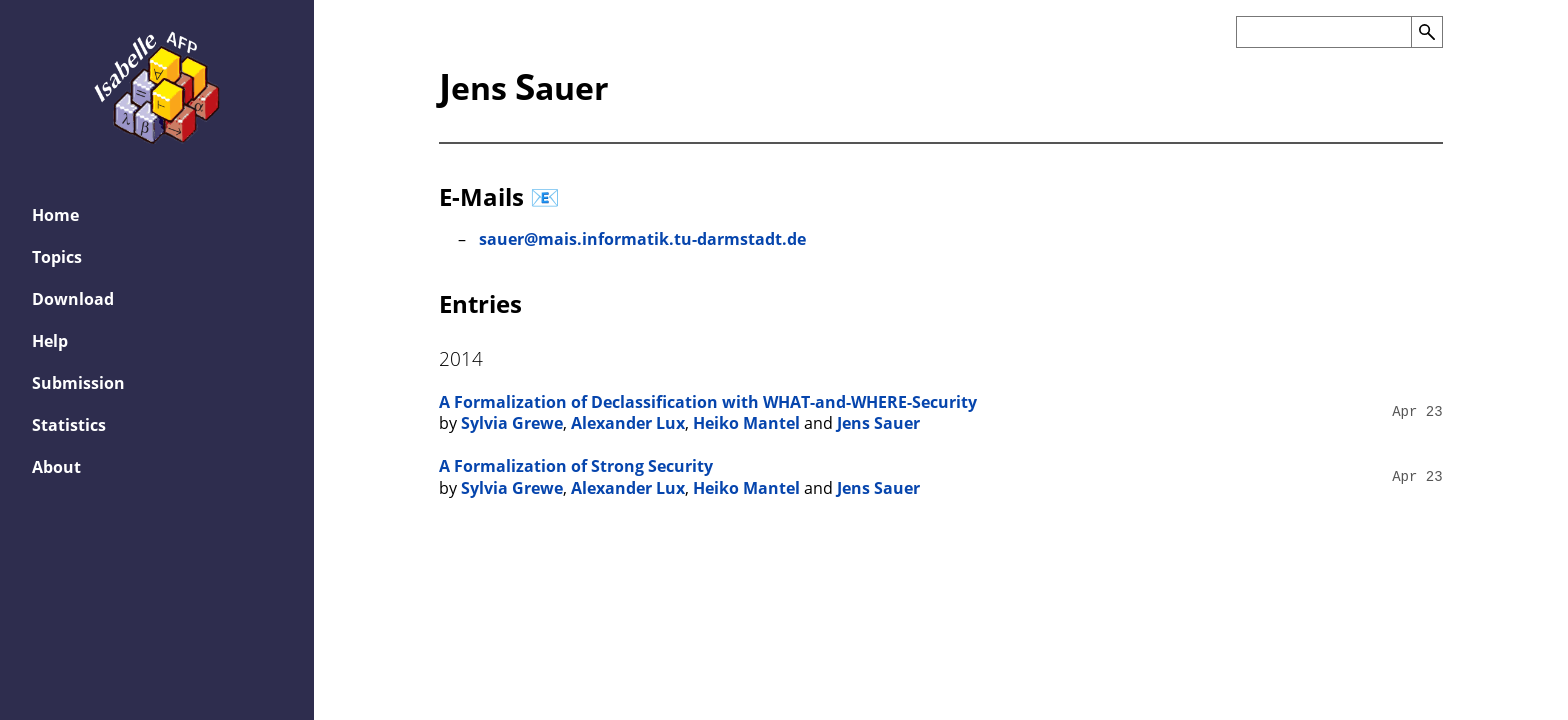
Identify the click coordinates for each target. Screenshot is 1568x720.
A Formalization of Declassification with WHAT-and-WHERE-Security (708, 402)
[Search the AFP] (1323, 32)
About (56, 467)
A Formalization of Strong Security (576, 466)
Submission (78, 383)
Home (55, 215)
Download (73, 299)
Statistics (69, 425)
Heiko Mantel (746, 423)
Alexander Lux (628, 423)
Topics (57, 257)
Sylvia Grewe (512, 423)
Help (50, 341)
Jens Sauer (878, 423)
